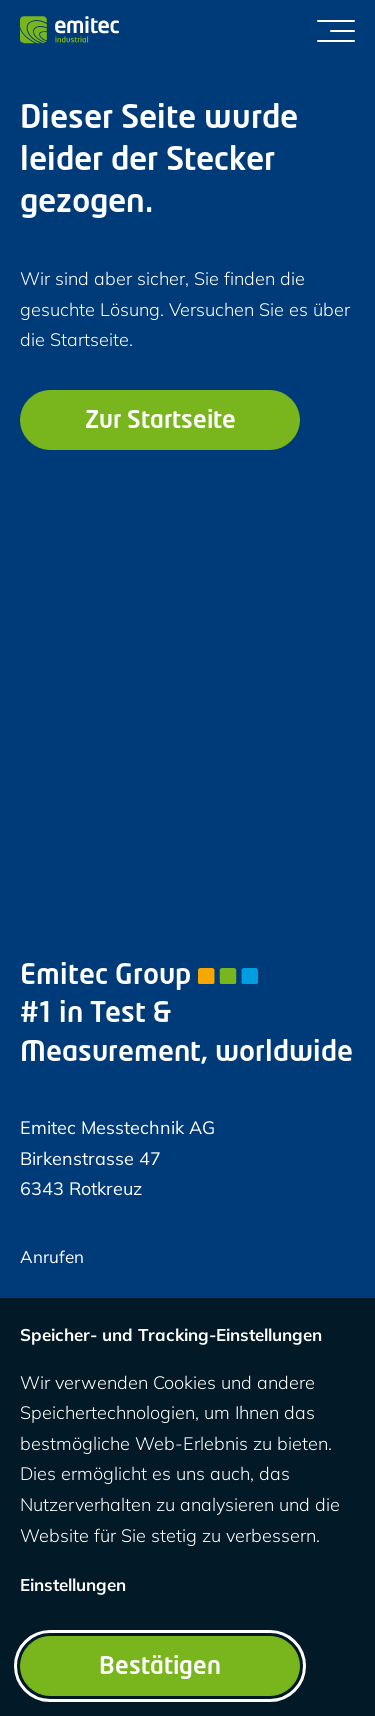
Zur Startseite (160, 422)
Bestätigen (160, 1668)
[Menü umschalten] (336, 30)
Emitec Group (139, 977)
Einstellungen (73, 1584)
